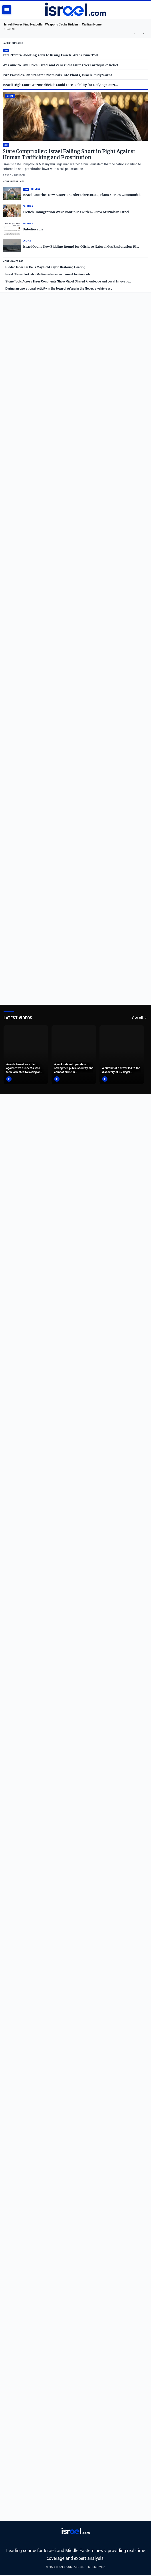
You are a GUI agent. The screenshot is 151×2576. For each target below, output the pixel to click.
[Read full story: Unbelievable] (75, 228)
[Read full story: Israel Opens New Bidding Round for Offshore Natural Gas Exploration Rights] (75, 245)
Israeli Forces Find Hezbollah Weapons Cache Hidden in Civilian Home (52, 24)
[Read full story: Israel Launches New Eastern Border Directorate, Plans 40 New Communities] (75, 193)
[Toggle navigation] (6, 9)
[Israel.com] (75, 2532)
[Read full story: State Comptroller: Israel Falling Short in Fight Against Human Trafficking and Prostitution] (75, 116)
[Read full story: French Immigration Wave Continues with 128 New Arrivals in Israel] (75, 210)
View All (139, 1018)
